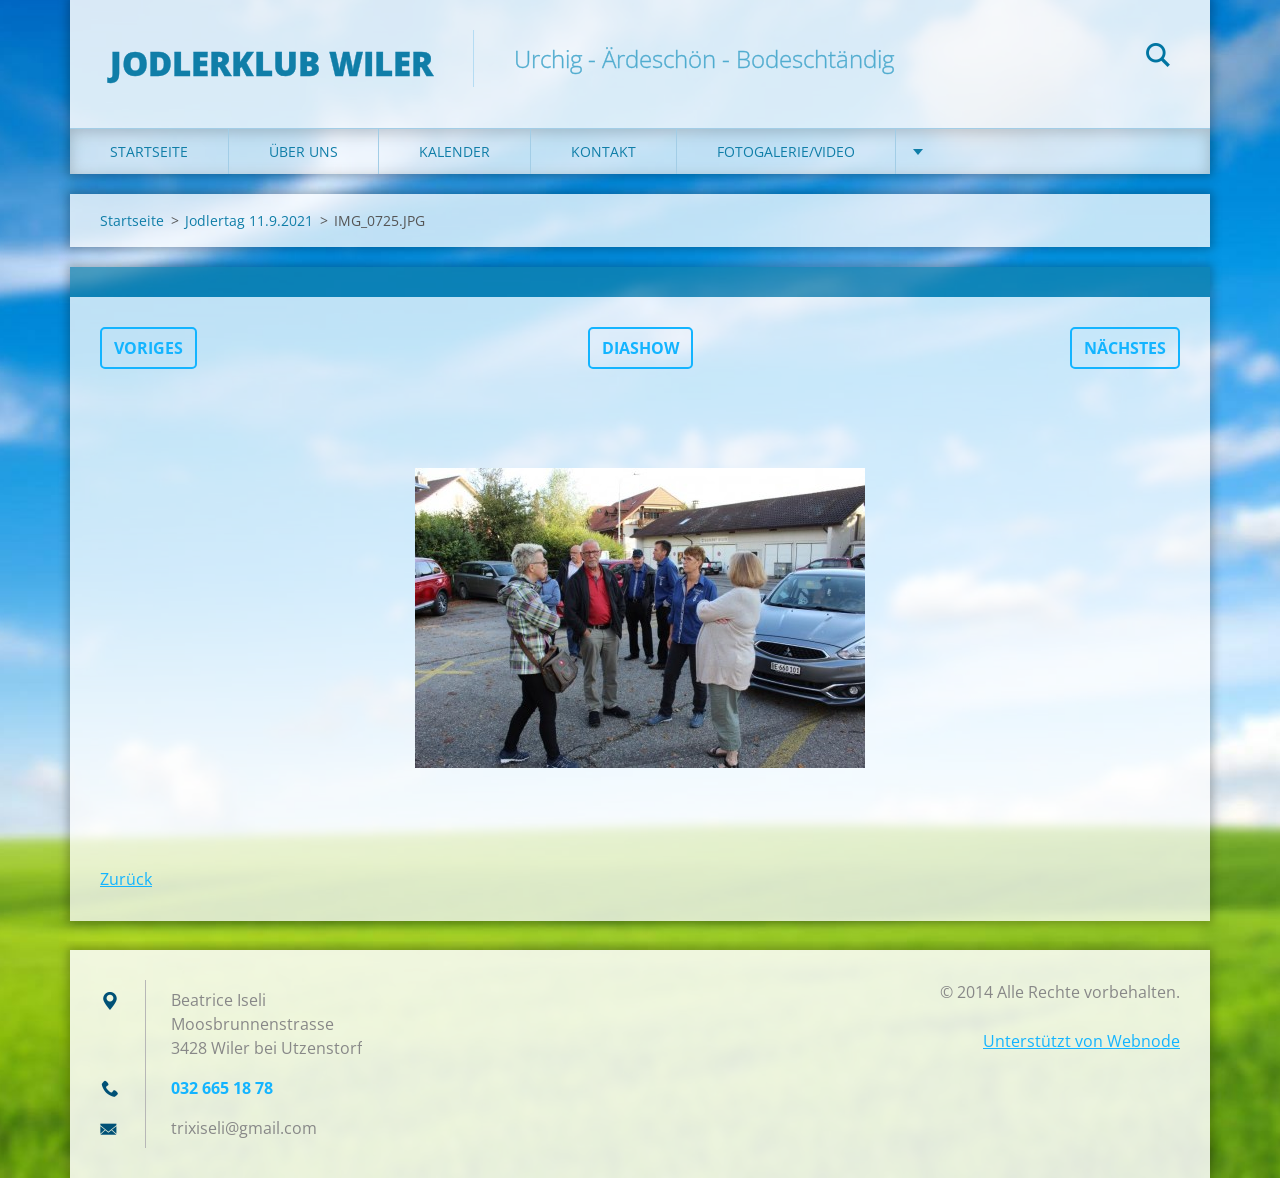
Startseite (149, 151)
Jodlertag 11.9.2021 (249, 220)
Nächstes (1125, 348)
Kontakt (603, 151)
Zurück (126, 879)
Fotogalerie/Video (786, 151)
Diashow (640, 348)
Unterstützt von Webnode (1081, 1041)
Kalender (454, 151)
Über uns (303, 151)
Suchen (1158, 58)
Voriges (148, 348)
